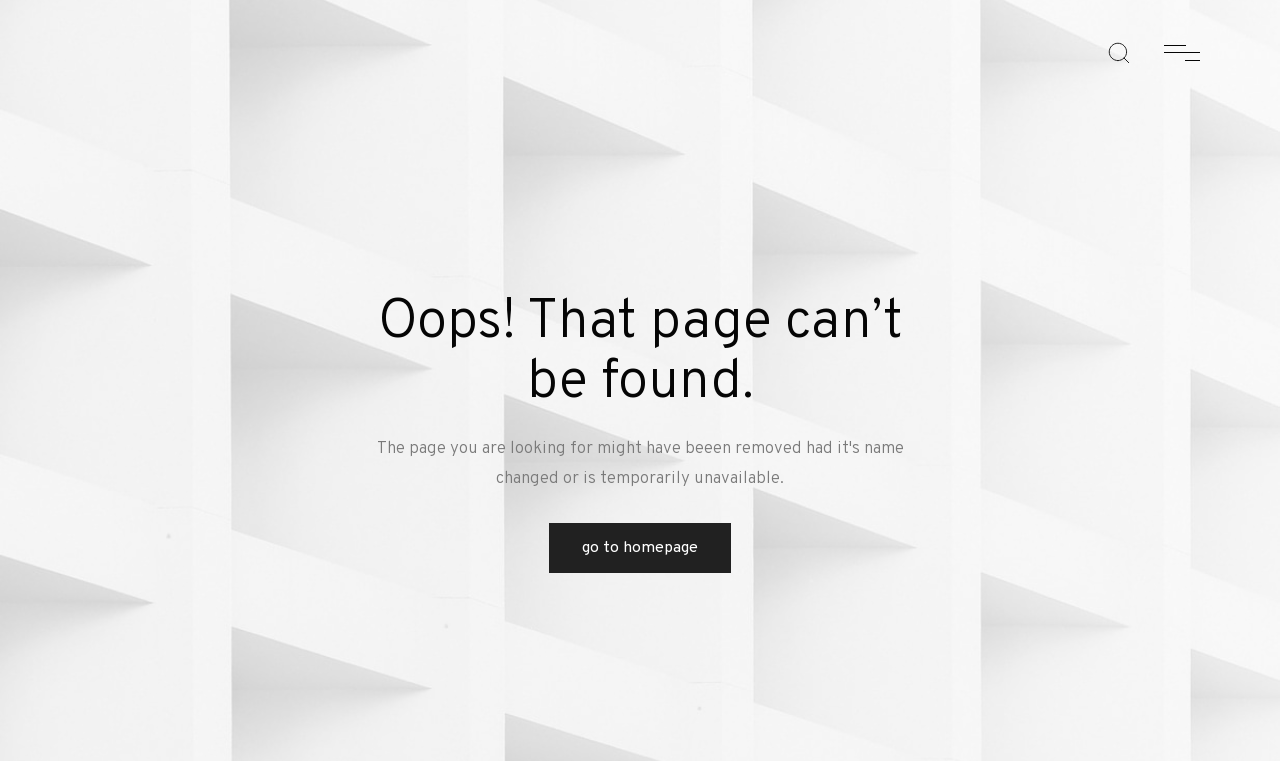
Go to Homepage (640, 548)
